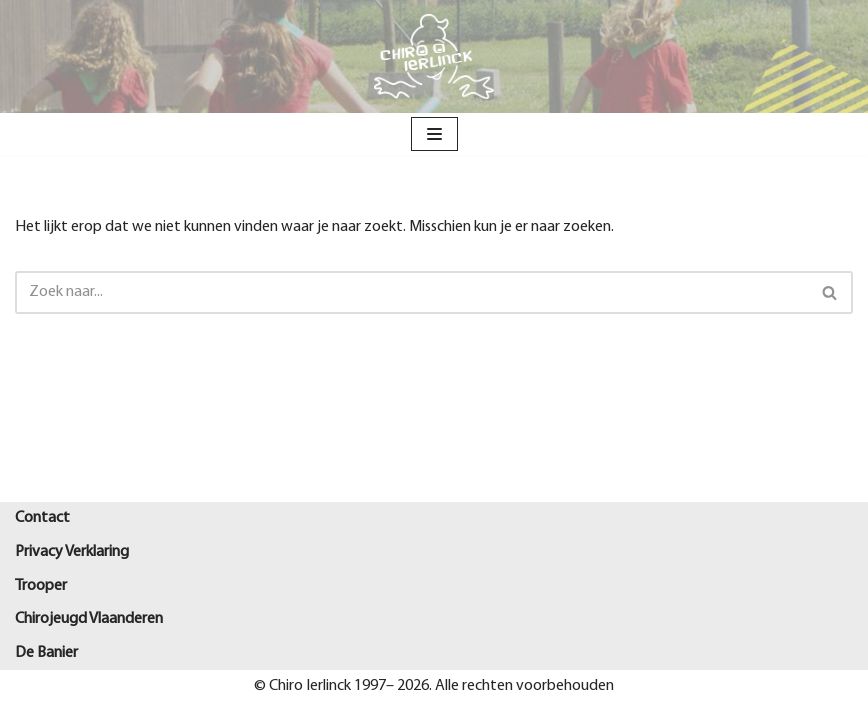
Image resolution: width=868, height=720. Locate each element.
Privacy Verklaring (72, 552)
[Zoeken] (411, 292)
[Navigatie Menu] (434, 134)
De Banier (46, 653)
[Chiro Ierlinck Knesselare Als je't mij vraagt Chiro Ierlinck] (434, 56)
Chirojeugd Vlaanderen (89, 619)
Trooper (41, 586)
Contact (42, 518)
